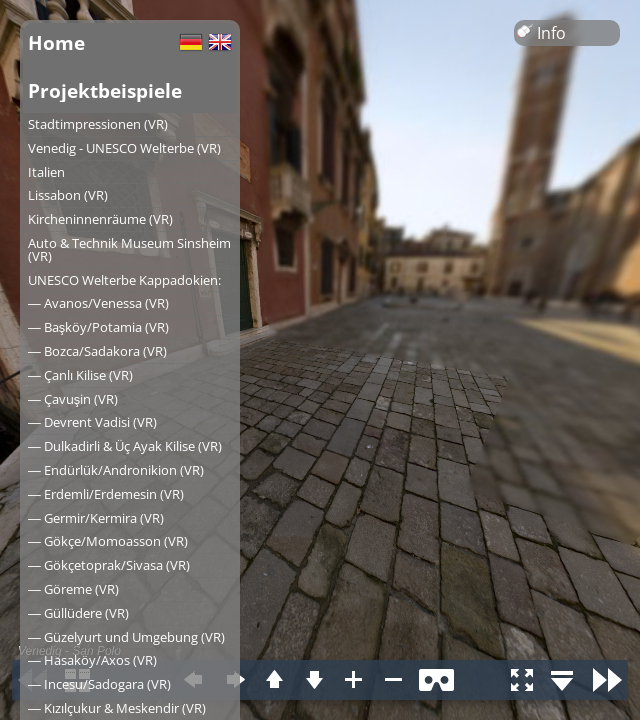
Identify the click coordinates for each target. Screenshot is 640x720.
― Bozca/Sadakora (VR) (97, 351)
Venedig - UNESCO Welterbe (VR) (124, 148)
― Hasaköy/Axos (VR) (92, 660)
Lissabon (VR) (68, 195)
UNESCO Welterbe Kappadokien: (124, 280)
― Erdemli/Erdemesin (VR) (106, 494)
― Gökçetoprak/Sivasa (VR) (109, 565)
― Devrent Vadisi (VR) (92, 422)
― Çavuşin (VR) (73, 399)
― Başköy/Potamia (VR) (98, 327)
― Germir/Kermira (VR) (96, 518)
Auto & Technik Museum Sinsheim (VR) (129, 249)
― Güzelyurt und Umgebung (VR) (126, 637)
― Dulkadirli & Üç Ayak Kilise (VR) (125, 446)
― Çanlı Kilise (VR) (80, 375)
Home (56, 42)
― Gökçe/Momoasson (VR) (108, 541)
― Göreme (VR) (73, 589)
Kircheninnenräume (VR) (100, 219)
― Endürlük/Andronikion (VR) (116, 470)
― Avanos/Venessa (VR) (98, 303)
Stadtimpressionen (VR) (98, 124)
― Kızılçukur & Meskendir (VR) (117, 708)
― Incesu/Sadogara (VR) (99, 684)
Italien (46, 172)
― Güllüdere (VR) (78, 613)
